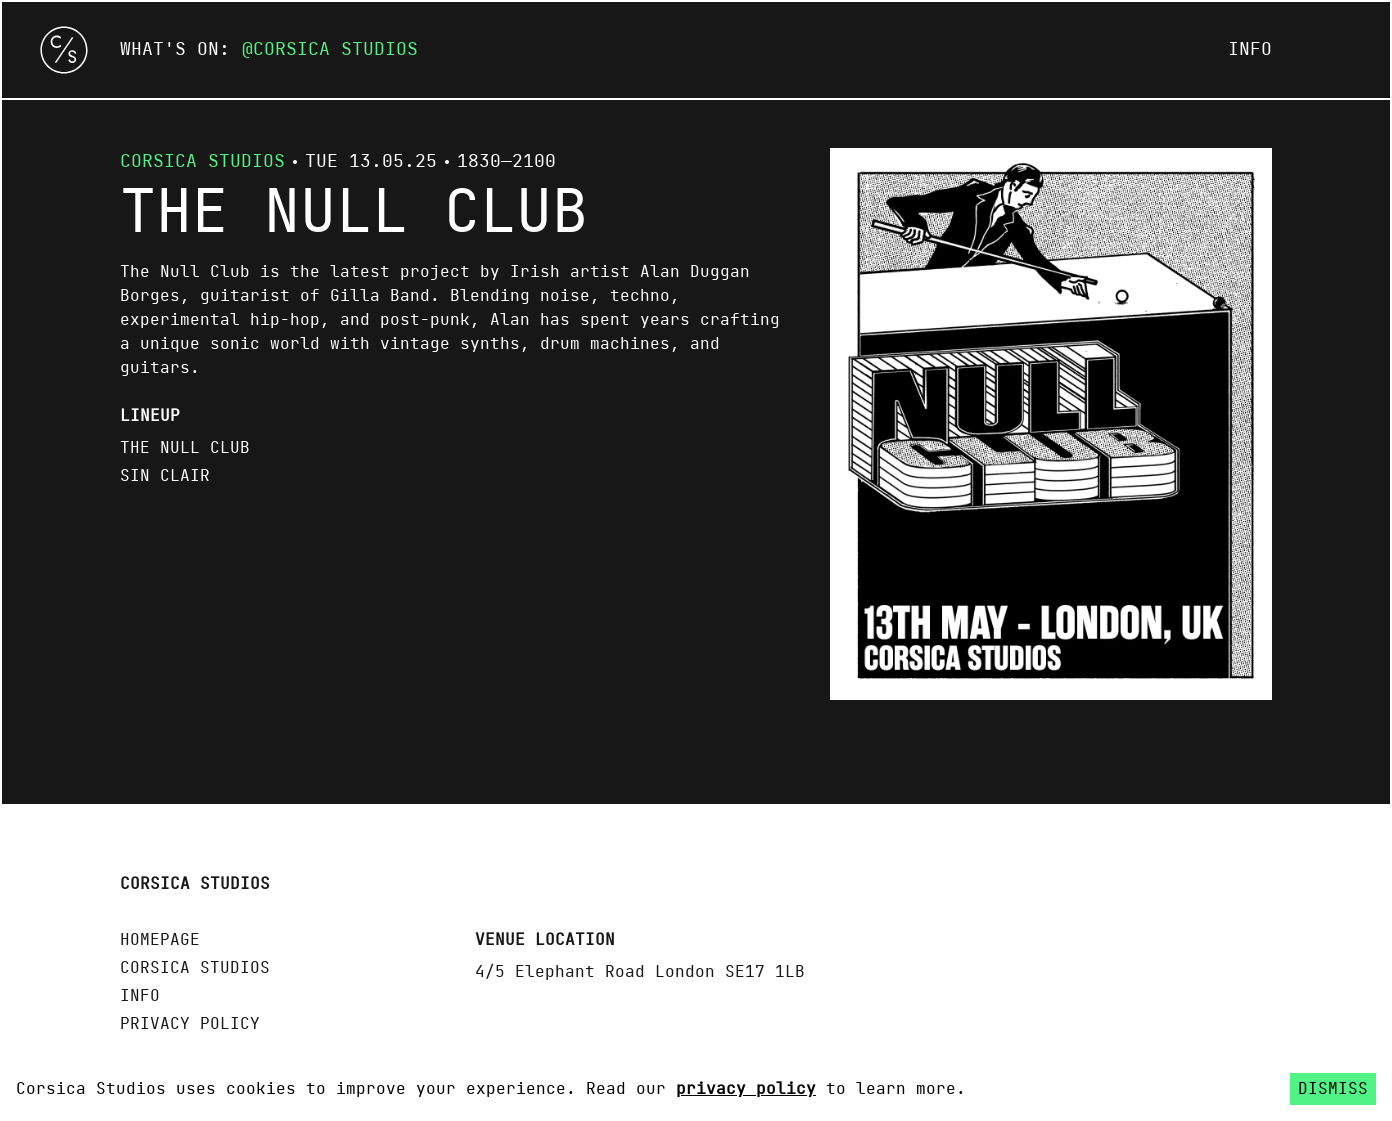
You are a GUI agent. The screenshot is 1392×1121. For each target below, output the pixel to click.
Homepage (160, 940)
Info (1250, 50)
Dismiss (1333, 1089)
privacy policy (746, 1089)
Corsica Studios (335, 50)
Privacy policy (190, 1024)
